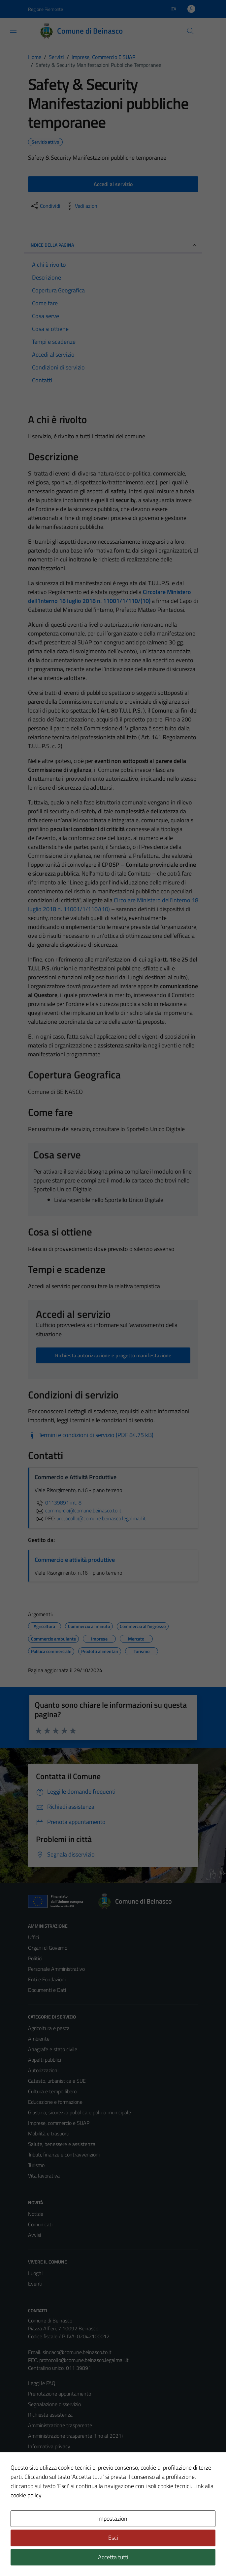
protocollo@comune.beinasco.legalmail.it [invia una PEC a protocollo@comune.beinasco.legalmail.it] (101, 1518)
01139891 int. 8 (58, 1502)
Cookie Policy (42, 2457)
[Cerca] (190, 31)
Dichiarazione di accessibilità (58, 2478)
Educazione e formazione (55, 2102)
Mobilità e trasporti (48, 2133)
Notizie (35, 2214)
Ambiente (38, 2039)
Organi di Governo (47, 1948)
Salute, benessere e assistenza (61, 2144)
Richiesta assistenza (50, 2415)
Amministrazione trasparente (60, 2425)
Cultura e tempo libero (52, 2091)
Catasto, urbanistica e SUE (57, 2081)
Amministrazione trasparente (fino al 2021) (75, 2436)
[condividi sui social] (45, 206)
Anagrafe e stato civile (52, 2049)
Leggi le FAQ (41, 2383)
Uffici (33, 1937)
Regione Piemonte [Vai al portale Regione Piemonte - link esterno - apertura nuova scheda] (45, 9)
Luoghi (35, 2273)
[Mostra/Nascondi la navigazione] (13, 30)
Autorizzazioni (43, 2070)
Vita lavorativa (44, 2176)
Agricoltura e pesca (49, 2028)
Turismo (36, 2165)
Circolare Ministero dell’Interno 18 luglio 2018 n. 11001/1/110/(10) (109, 596)
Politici (35, 1958)
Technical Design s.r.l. (73, 2557)
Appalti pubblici (44, 2060)
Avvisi (34, 2235)
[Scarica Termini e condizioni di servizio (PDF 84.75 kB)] (90, 1435)
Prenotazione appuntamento (59, 2394)
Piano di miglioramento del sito (61, 2488)
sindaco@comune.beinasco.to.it (77, 2352)
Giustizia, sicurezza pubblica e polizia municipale (79, 2112)
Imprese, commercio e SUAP (58, 2123)
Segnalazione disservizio (54, 2404)
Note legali (40, 2467)
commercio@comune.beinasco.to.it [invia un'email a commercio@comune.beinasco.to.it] (78, 1510)
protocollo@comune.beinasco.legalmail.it (84, 2360)
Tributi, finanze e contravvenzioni (64, 2154)
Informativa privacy (49, 2446)
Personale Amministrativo (56, 1969)
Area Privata (41, 2516)
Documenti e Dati (47, 1990)
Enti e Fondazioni (47, 1979)
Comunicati (40, 2224)
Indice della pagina (113, 244)
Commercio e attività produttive (75, 1559)
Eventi (35, 2284)
